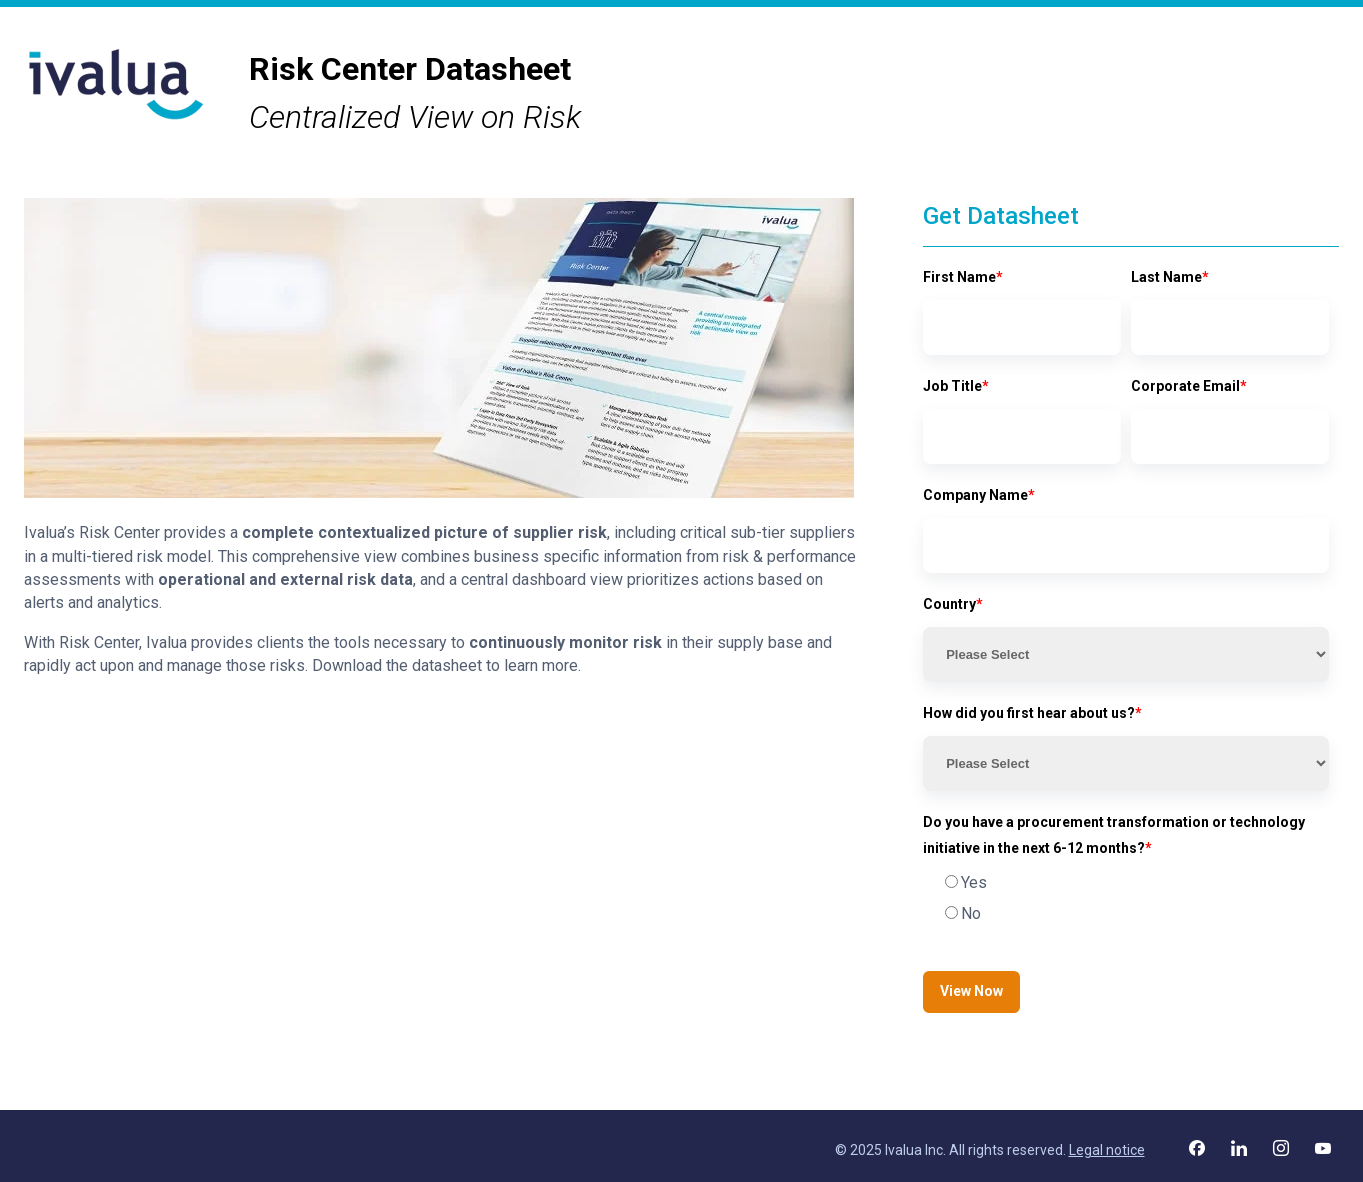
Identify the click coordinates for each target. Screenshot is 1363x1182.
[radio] (1126, 882)
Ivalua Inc (914, 1150)
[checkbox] (1126, 898)
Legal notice (1107, 1150)
